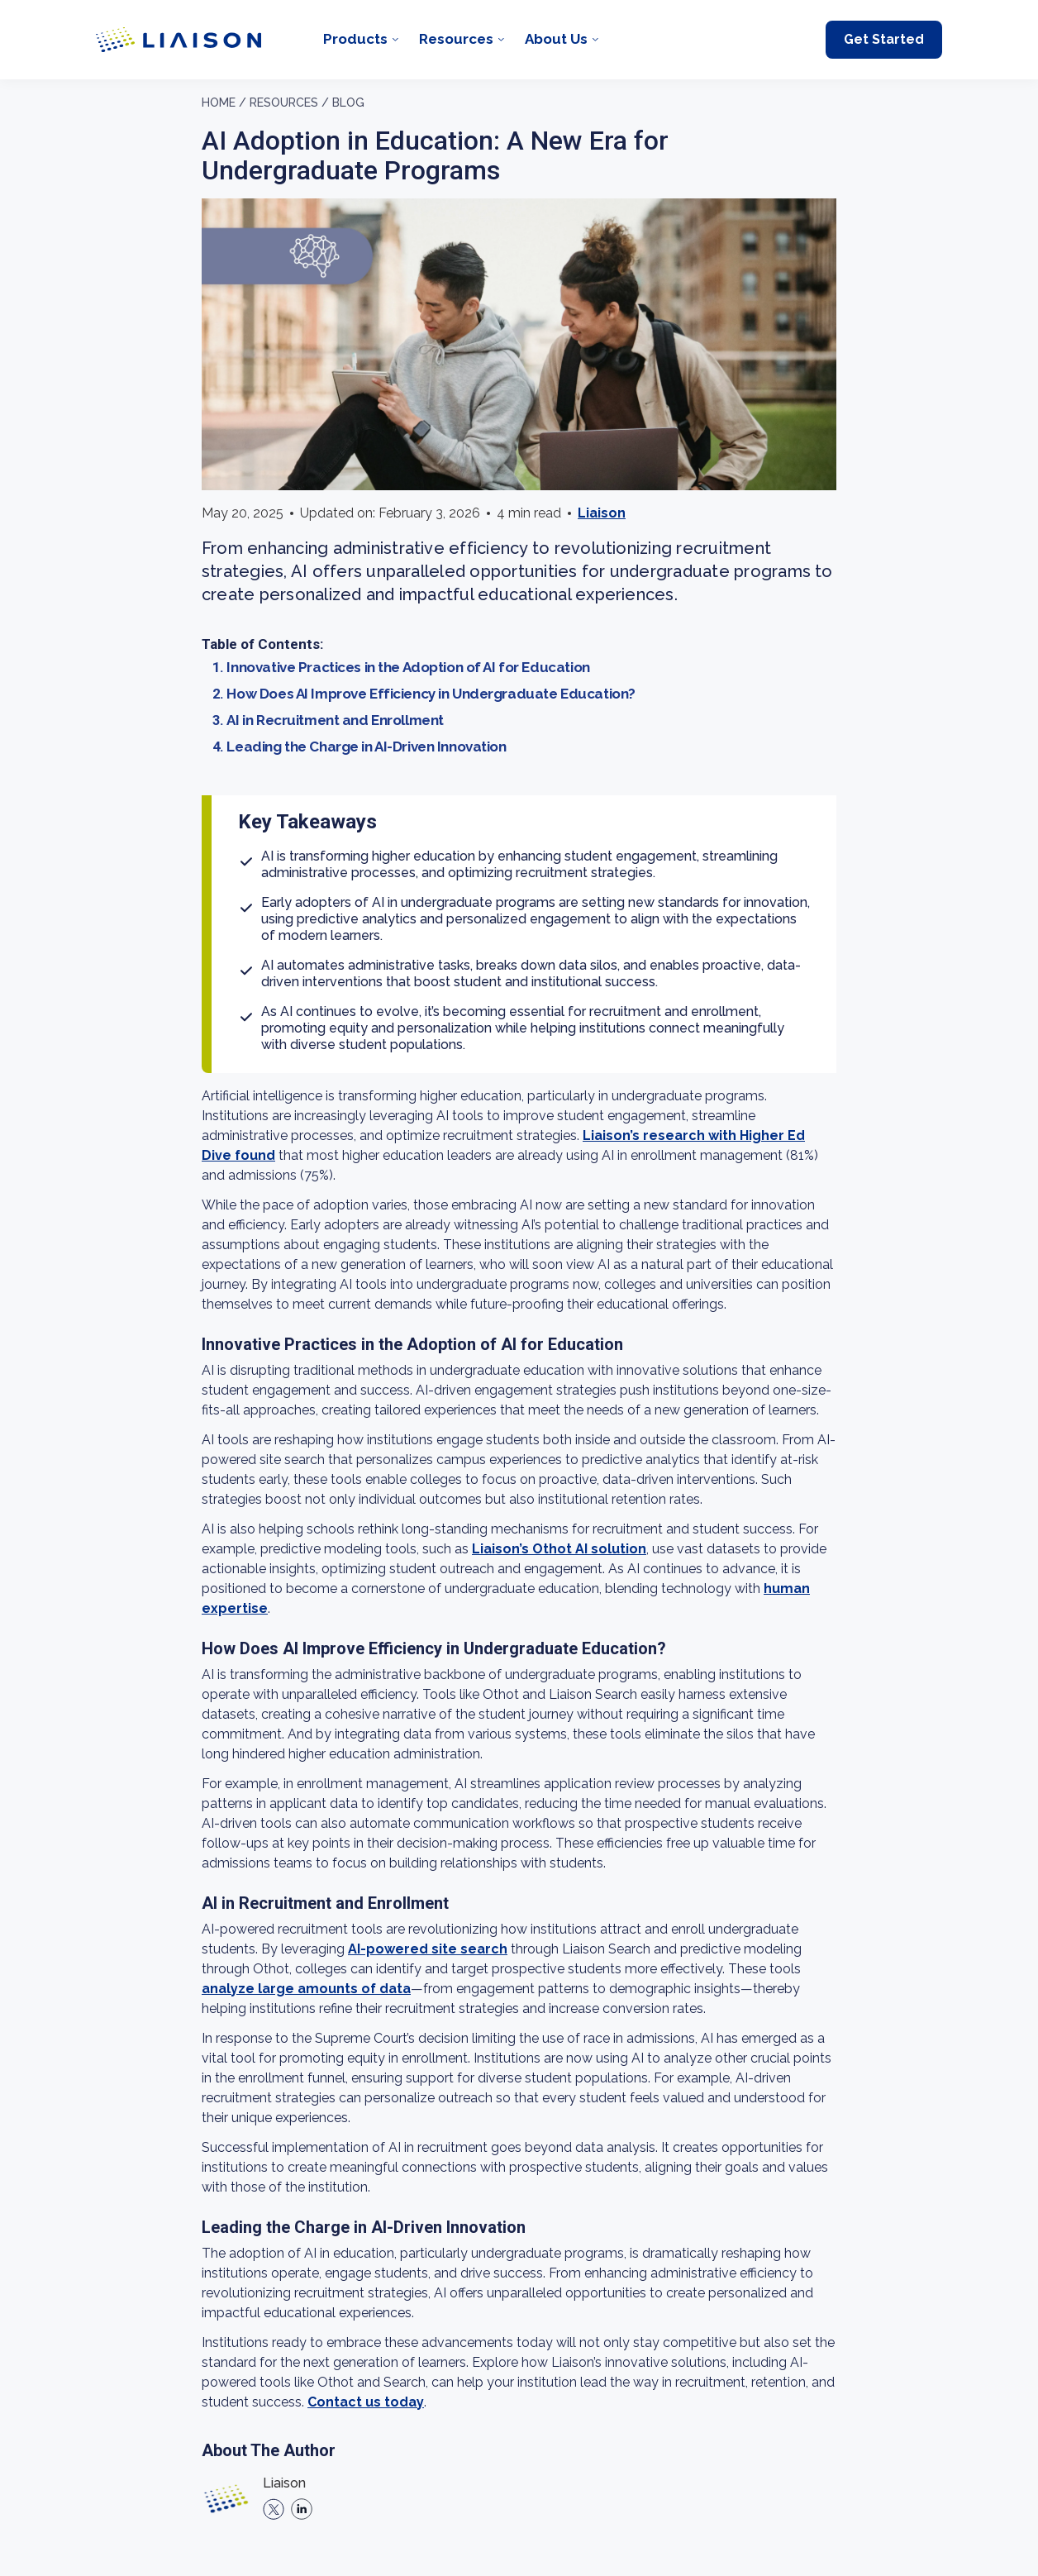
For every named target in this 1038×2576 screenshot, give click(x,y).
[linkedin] (301, 2509)
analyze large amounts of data (306, 1988)
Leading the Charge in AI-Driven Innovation (366, 746)
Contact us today (365, 2402)
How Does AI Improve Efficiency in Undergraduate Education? (430, 693)
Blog (348, 102)
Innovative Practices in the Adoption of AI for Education (407, 667)
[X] (273, 2509)
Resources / (289, 102)
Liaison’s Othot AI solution (559, 1549)
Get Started (884, 39)
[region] (519, 1327)
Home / (224, 102)
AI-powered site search (427, 1949)
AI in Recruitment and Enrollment (334, 720)
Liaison (602, 513)
